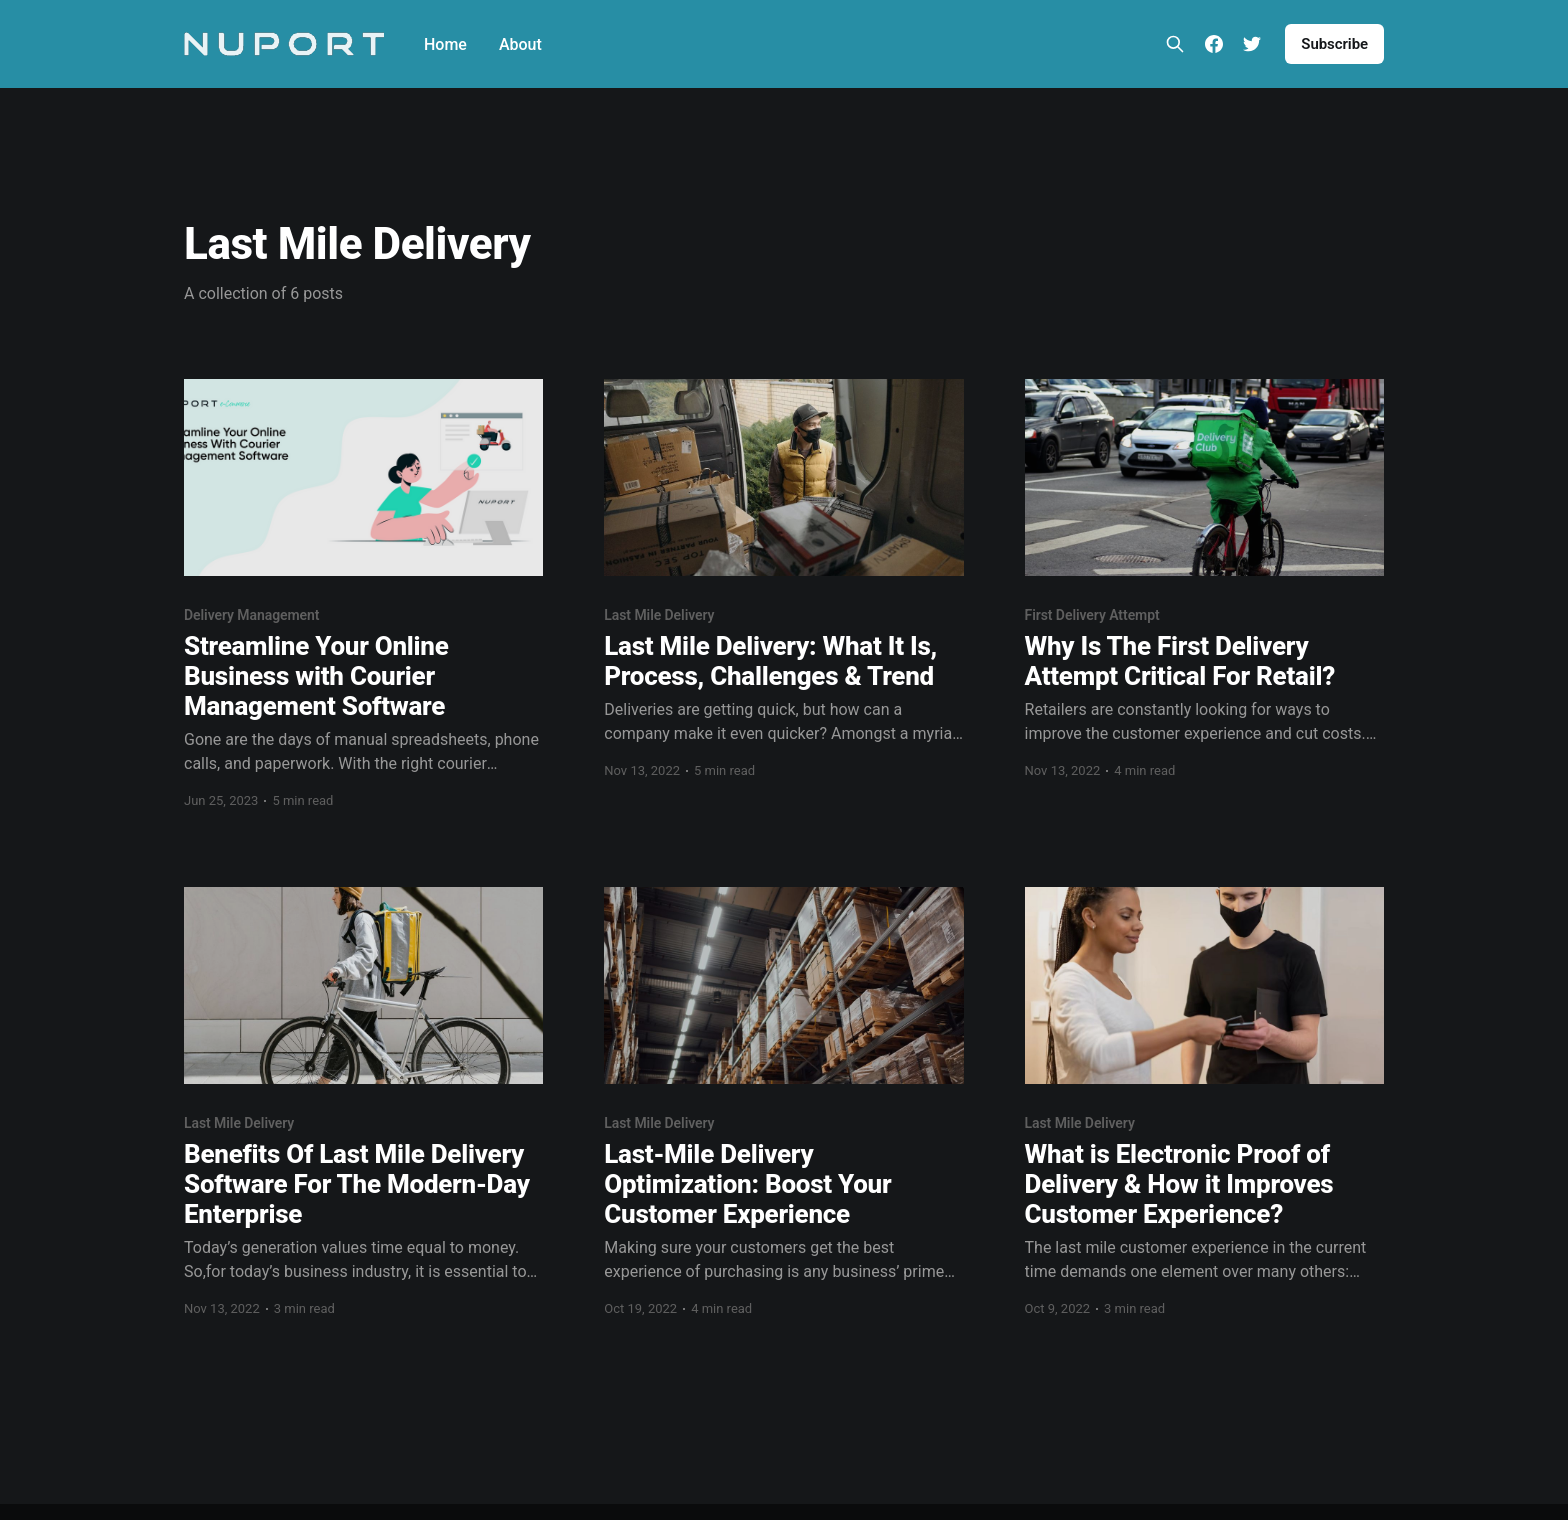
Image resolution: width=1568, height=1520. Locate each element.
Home (445, 44)
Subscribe (1334, 44)
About (520, 44)
